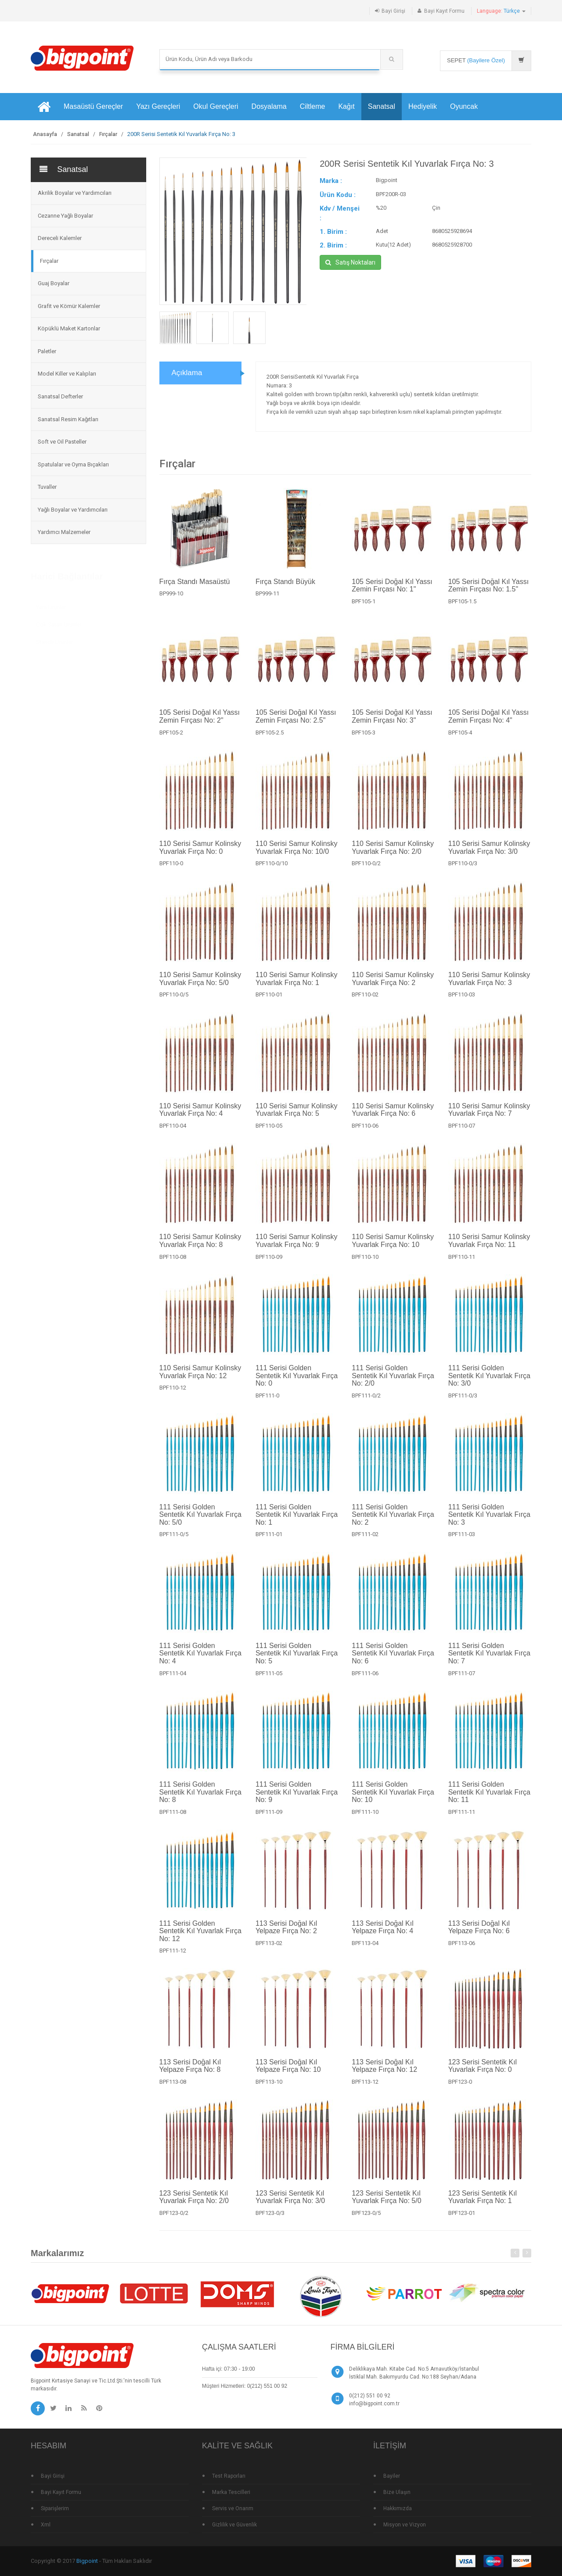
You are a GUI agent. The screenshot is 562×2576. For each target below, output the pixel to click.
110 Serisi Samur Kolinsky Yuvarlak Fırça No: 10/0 (297, 854)
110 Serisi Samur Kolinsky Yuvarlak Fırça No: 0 (200, 854)
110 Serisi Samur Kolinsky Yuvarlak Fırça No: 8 (200, 1247)
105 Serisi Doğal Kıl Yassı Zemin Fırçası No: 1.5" (488, 592)
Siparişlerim (55, 2508)
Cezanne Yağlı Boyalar (65, 215)
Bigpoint (87, 2561)
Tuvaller (47, 487)
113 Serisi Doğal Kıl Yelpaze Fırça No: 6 (479, 1934)
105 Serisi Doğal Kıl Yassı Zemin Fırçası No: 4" (488, 723)
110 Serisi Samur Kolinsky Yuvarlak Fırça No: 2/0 (393, 854)
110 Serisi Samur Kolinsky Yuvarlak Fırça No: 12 (200, 1379)
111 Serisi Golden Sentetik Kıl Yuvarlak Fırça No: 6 (393, 1659)
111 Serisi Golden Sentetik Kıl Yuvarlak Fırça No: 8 (200, 1799)
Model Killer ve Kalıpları (67, 373)
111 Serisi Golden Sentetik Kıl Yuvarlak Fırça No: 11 (489, 1799)
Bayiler (391, 2476)
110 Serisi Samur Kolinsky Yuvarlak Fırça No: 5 (297, 1116)
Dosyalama (269, 106)
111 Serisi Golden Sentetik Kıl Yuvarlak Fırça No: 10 (393, 1799)
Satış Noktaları (350, 262)
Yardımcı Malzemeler (64, 532)
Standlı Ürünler (54, 640)
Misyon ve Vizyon (404, 2525)
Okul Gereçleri (215, 106)
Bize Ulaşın (397, 2492)
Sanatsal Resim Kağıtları (68, 419)
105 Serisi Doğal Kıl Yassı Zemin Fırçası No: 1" (392, 592)
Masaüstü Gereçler (93, 106)
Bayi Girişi (393, 11)
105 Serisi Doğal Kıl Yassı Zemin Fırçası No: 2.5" (296, 723)
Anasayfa (45, 134)
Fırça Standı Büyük (285, 588)
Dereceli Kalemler (60, 238)
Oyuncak (464, 106)
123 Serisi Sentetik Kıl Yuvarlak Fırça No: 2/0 (194, 2203)
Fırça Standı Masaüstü (194, 588)
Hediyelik (422, 106)
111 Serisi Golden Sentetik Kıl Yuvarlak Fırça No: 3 (489, 1521)
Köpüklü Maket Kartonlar (69, 328)
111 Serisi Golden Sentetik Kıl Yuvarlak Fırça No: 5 (297, 1659)
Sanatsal (381, 106)
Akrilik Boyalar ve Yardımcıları (75, 193)
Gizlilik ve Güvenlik (234, 2525)
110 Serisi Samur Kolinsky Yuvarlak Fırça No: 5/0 (200, 985)
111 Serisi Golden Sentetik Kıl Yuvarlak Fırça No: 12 (200, 1937)
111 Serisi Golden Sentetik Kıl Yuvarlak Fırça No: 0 (297, 1382)
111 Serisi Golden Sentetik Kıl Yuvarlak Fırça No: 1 (297, 1521)
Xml (45, 2525)
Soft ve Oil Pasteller (62, 441)
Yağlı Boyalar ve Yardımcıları (73, 509)
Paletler (47, 351)
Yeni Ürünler (51, 605)
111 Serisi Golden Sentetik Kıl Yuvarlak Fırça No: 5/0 (200, 1521)
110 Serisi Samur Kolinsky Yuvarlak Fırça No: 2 (393, 985)
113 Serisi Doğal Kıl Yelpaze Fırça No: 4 (383, 1934)
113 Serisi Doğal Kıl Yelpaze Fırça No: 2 (286, 1934)
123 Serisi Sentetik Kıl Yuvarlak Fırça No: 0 (482, 2072)
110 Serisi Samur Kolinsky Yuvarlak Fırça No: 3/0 (489, 854)
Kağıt (346, 106)
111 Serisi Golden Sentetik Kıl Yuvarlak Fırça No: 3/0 (489, 1382)
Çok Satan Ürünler (59, 623)
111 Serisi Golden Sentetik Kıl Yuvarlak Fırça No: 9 (297, 1799)
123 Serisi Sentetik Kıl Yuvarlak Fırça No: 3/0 (290, 2203)
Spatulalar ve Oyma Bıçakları (73, 464)
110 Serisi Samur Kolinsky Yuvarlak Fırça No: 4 (200, 1116)
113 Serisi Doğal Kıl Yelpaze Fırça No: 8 (190, 2072)
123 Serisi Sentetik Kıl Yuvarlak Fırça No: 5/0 (386, 2203)
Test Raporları (228, 2476)
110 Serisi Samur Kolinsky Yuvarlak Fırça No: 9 (297, 1247)
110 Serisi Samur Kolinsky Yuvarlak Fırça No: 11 (489, 1247)
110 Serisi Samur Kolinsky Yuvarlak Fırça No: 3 (489, 985)
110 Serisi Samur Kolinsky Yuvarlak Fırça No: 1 (297, 985)
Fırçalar (108, 134)
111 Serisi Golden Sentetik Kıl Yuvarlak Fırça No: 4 (200, 1659)
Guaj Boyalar (53, 283)
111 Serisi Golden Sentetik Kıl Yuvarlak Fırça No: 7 (489, 1659)
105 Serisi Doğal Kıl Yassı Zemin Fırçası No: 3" (392, 723)
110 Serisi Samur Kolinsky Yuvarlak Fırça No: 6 (393, 1116)
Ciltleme (312, 106)
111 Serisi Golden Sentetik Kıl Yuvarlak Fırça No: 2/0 (393, 1382)
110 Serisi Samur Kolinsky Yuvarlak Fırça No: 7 (489, 1116)
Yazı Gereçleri (158, 106)
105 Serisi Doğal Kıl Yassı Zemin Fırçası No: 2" (199, 723)
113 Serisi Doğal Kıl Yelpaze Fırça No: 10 (288, 2072)
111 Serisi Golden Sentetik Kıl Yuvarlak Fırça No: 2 (393, 1521)
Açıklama (187, 373)
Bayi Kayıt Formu (444, 11)
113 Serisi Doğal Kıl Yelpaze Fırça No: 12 (384, 2072)
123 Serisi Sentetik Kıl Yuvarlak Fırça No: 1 (482, 2203)
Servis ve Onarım (232, 2508)
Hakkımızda (397, 2508)
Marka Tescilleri (231, 2492)
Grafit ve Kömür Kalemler (69, 306)
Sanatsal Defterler (60, 396)
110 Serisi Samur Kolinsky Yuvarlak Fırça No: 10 (393, 1247)
